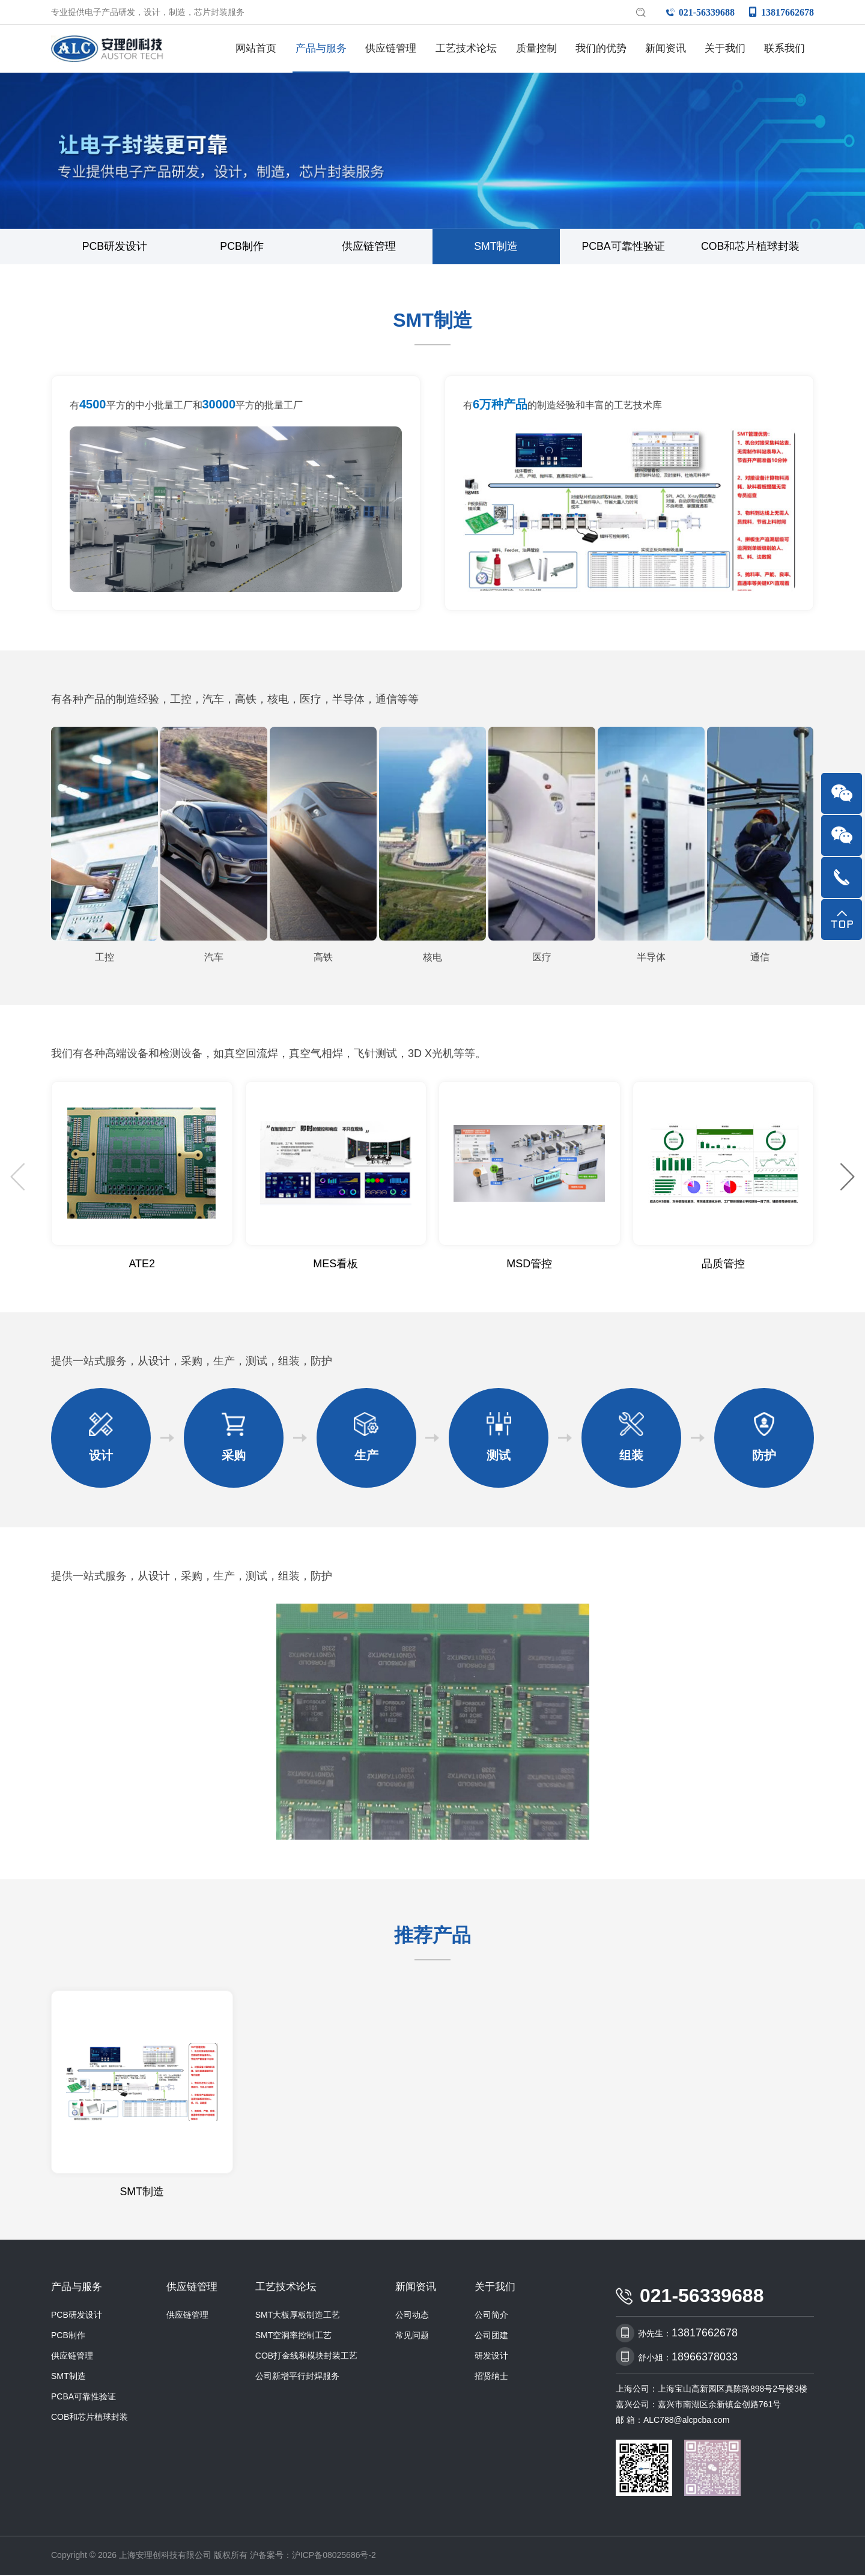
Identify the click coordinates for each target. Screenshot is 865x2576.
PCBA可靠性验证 (623, 247)
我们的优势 (601, 48)
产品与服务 (321, 48)
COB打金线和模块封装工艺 (306, 2357)
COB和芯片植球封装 (750, 247)
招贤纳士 (491, 2377)
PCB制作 (242, 247)
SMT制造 (496, 247)
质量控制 (536, 48)
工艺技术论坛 (466, 48)
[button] (847, 1178)
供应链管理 (390, 48)
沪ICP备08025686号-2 (334, 2556)
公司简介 (491, 2316)
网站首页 (255, 48)
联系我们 (784, 48)
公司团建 (491, 2336)
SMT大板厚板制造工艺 (298, 2316)
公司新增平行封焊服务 (297, 2377)
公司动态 (412, 2316)
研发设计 (491, 2357)
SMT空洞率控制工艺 (293, 2336)
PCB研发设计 (114, 247)
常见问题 (412, 2336)
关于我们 (725, 48)
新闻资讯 (665, 48)
